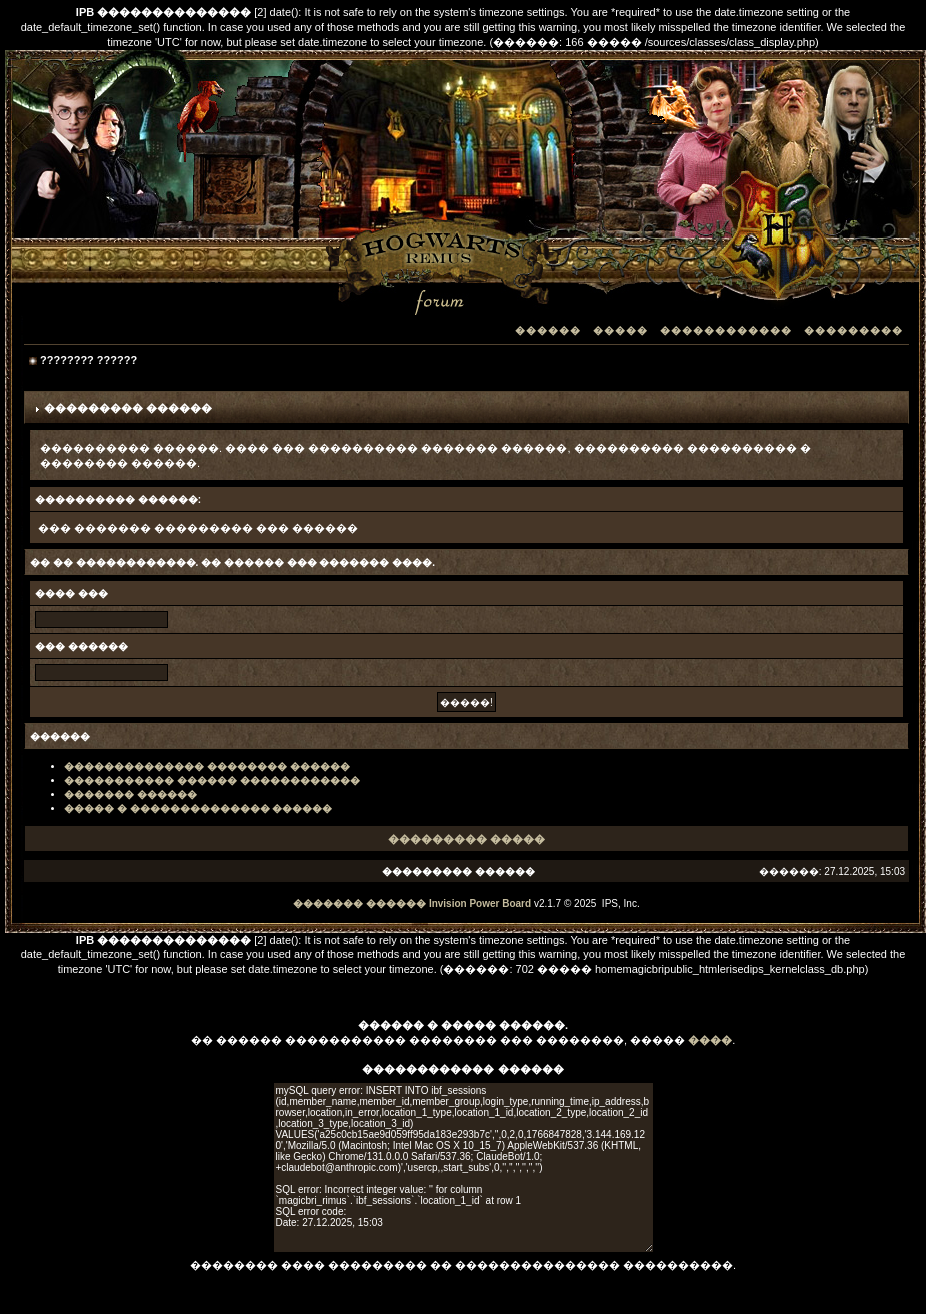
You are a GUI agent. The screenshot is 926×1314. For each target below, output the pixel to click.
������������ (726, 330)
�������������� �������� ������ (207, 766)
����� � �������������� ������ (198, 808)
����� (620, 330)
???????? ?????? (88, 360)
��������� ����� (466, 839)
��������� (853, 330)
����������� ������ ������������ (212, 780)
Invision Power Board (480, 903)
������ (548, 330)
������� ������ (130, 794)
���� (710, 1040)
